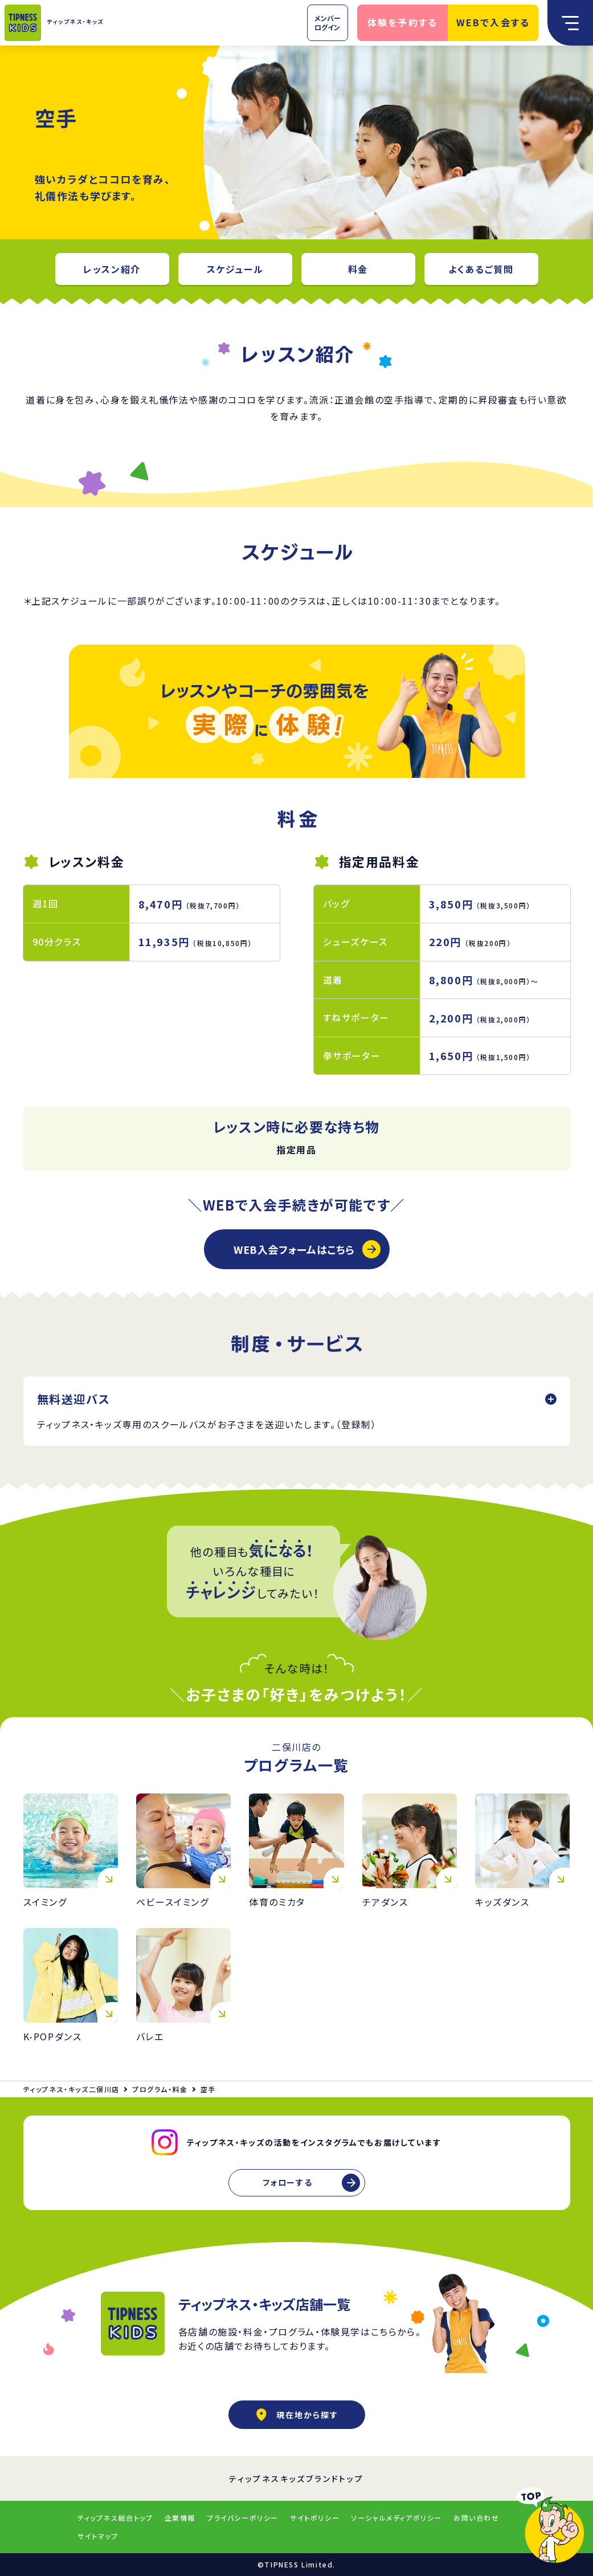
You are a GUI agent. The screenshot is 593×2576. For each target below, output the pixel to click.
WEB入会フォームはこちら (294, 1249)
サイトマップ (97, 2536)
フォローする (288, 2182)
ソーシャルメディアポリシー (396, 2517)
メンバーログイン (327, 22)
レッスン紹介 (112, 269)
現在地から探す (296, 2414)
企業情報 (180, 2517)
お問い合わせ (476, 2517)
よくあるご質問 (480, 269)
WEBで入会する (493, 22)
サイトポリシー (315, 2517)
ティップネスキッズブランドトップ (296, 2478)
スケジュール (235, 269)
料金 (358, 269)
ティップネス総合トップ (115, 2517)
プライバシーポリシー (243, 2517)
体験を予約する (402, 22)
